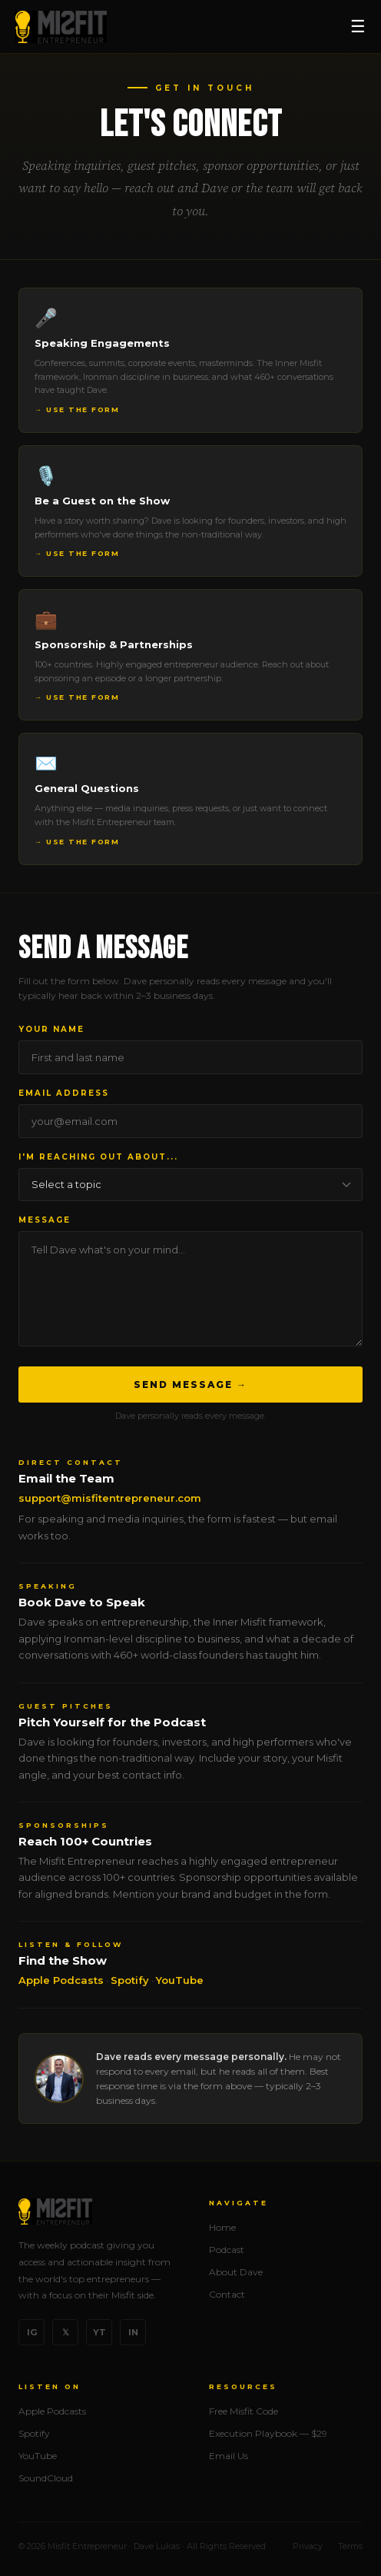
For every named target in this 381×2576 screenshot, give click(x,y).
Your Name (51, 1029)
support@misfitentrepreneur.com (109, 1498)
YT (99, 2332)
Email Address (63, 1093)
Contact (227, 2294)
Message (44, 1220)
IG (32, 2332)
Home (222, 2227)
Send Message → (190, 1384)
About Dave (236, 2272)
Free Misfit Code (243, 2411)
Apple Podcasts (61, 1980)
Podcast (226, 2249)
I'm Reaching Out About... (98, 1157)
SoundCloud (45, 2478)
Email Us (228, 2455)
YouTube (180, 1980)
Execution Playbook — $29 (268, 2433)
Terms (350, 2546)
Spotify (130, 1980)
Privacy (308, 2546)
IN (133, 2332)
